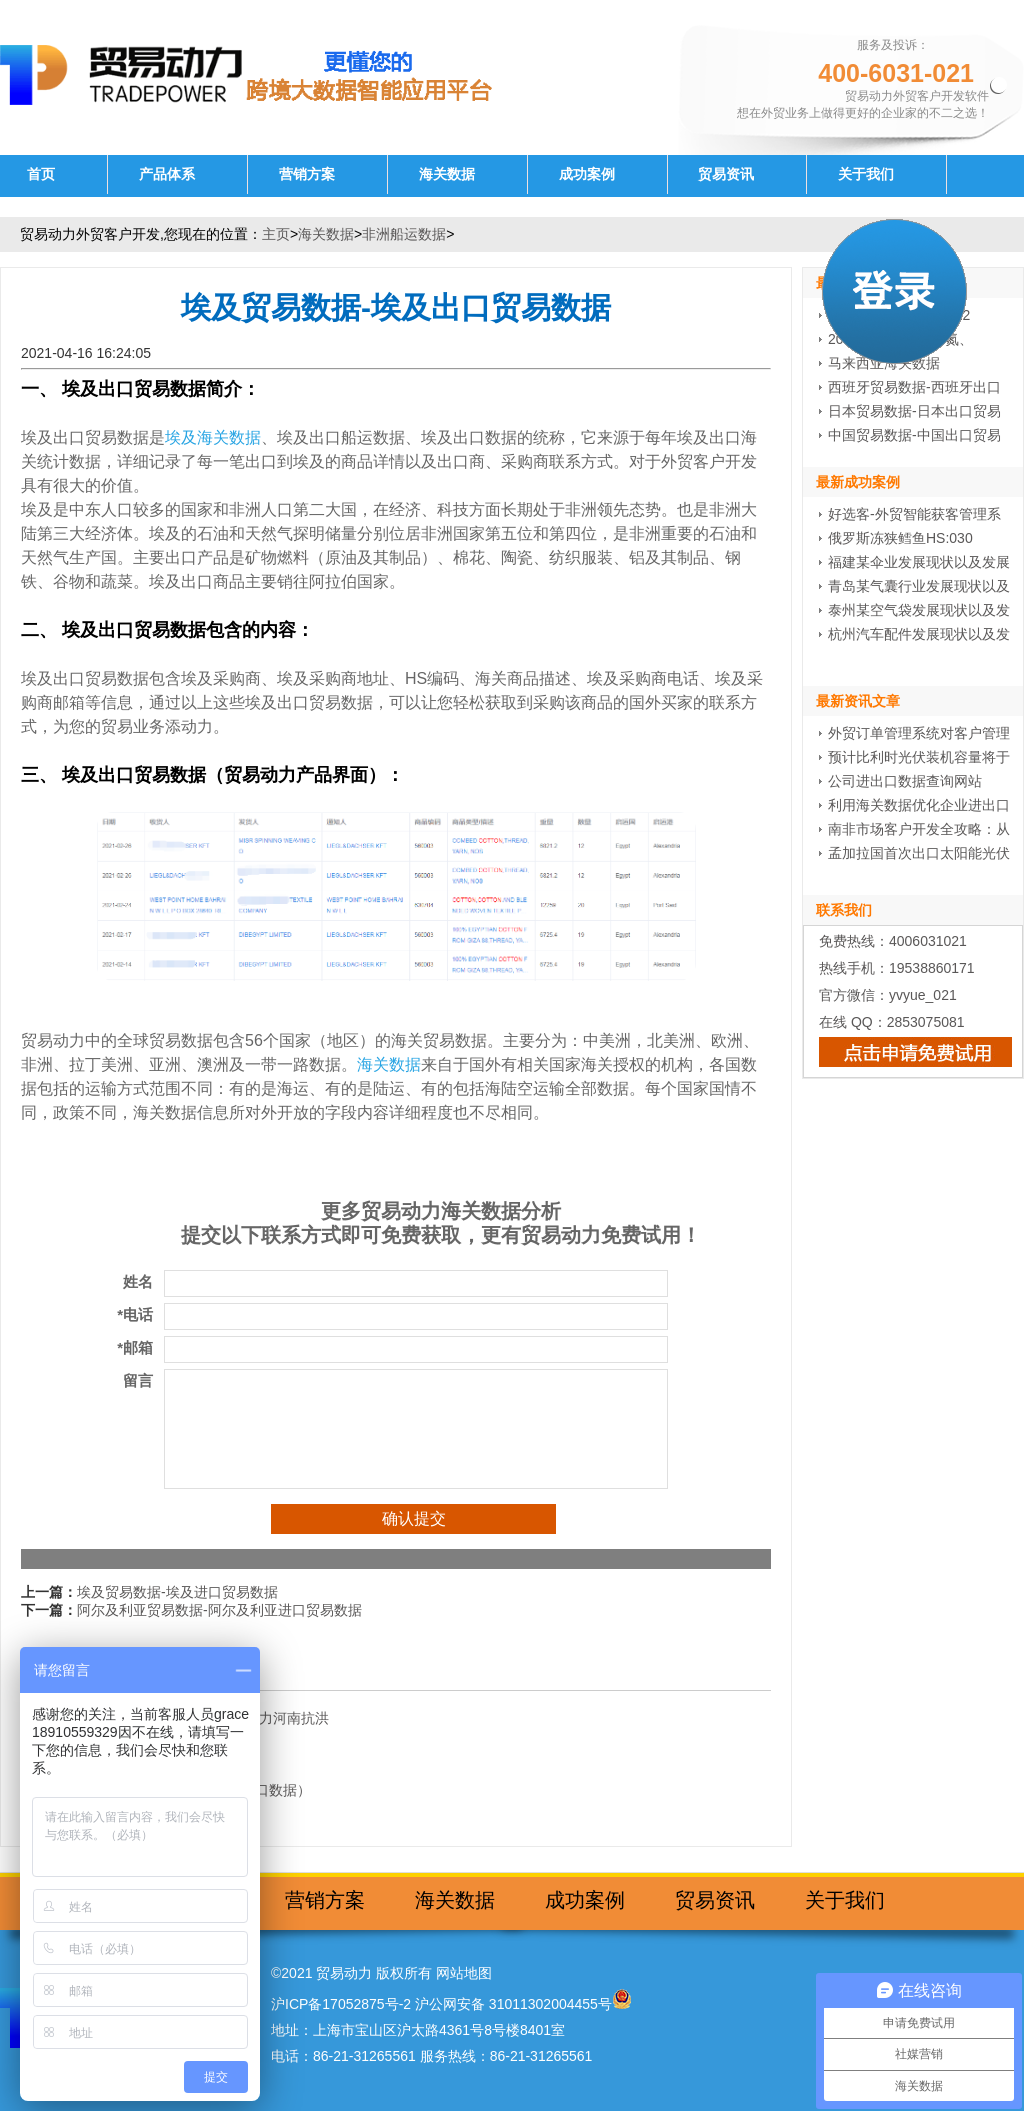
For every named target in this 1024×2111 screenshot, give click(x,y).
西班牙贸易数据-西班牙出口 (914, 387)
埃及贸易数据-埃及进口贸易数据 (177, 1592)
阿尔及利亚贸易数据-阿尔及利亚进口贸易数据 (219, 1610)
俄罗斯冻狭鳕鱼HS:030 (900, 538)
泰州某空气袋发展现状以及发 (919, 610)
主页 (276, 234)
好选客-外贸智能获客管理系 (914, 514)
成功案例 (587, 174)
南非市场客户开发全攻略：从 (919, 829)
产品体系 (167, 174)
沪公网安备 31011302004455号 (513, 2004)
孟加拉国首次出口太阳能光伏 (919, 853)
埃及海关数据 (213, 437)
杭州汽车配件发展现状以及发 (919, 634)
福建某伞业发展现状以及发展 (919, 562)
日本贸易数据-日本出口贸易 (914, 411)
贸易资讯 (726, 174)
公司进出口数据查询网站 (905, 781)
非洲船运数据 (404, 234)
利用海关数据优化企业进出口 (919, 805)
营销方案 (307, 174)
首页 (41, 174)
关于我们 (866, 174)
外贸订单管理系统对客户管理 (919, 733)
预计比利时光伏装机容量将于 (919, 757)
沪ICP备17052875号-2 (341, 2004)
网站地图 (464, 1973)
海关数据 (447, 174)
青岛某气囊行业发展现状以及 (919, 586)
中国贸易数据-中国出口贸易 (914, 435)
